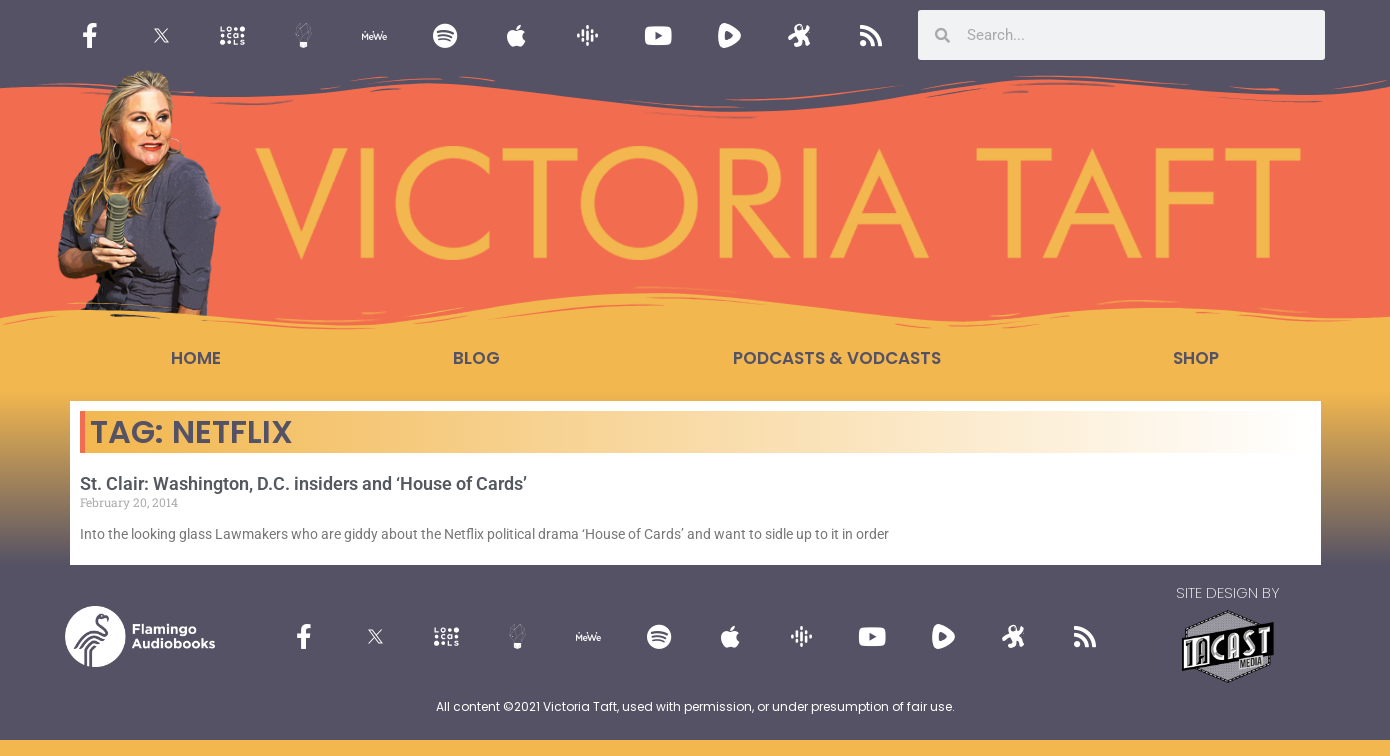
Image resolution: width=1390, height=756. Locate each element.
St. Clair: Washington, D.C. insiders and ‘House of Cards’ (303, 483)
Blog (476, 358)
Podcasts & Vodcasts (837, 358)
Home (196, 358)
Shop (1196, 358)
